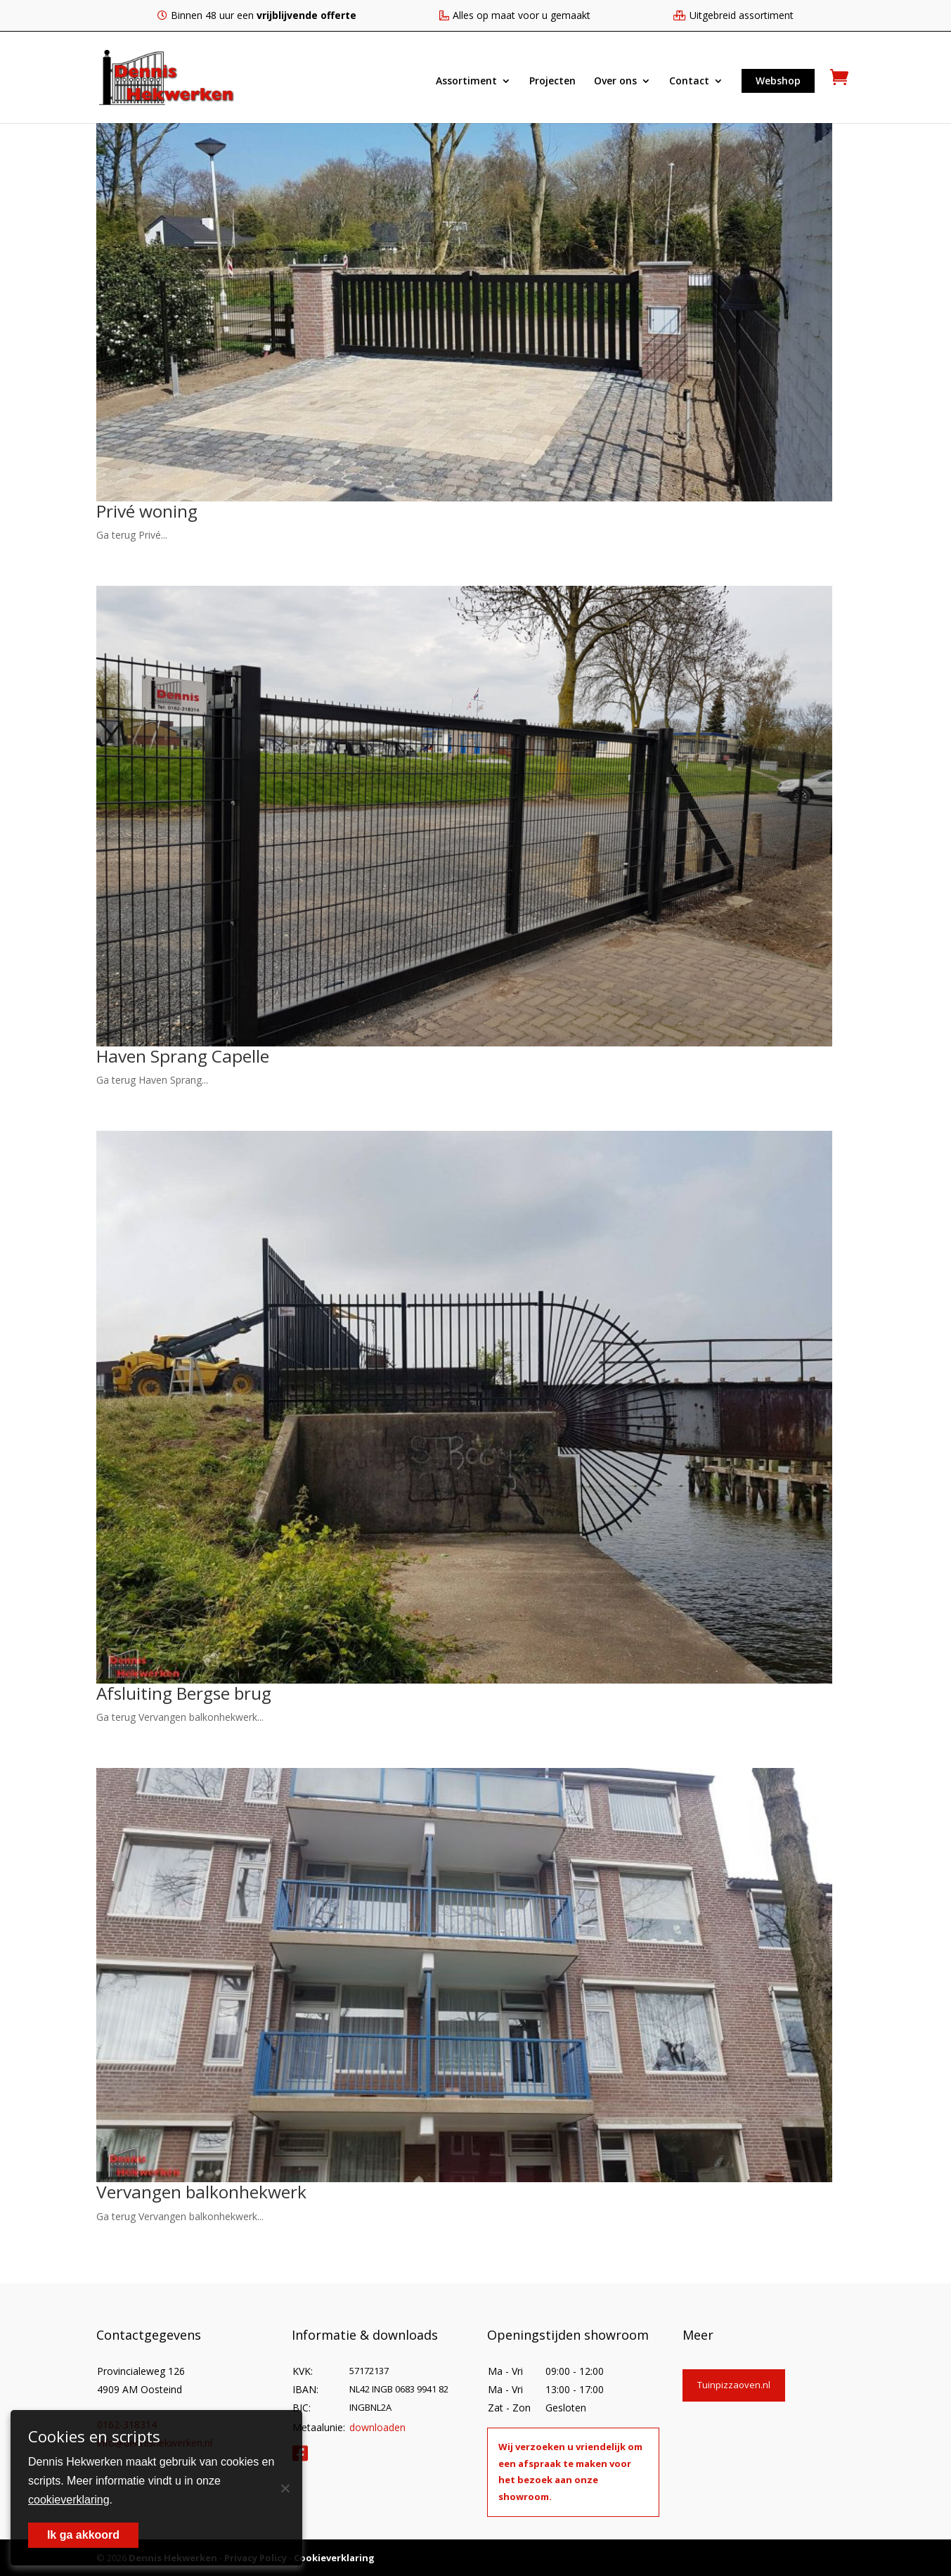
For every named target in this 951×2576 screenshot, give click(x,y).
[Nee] (285, 2488)
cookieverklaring (69, 2500)
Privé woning (150, 510)
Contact (689, 81)
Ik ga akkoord (83, 2535)
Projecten (552, 81)
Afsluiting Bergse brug (189, 1692)
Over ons (615, 81)
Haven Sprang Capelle (188, 1055)
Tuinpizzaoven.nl (733, 2383)
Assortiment (466, 81)
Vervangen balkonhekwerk (208, 2190)
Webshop (778, 80)
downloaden (377, 2426)
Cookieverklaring (334, 2556)
